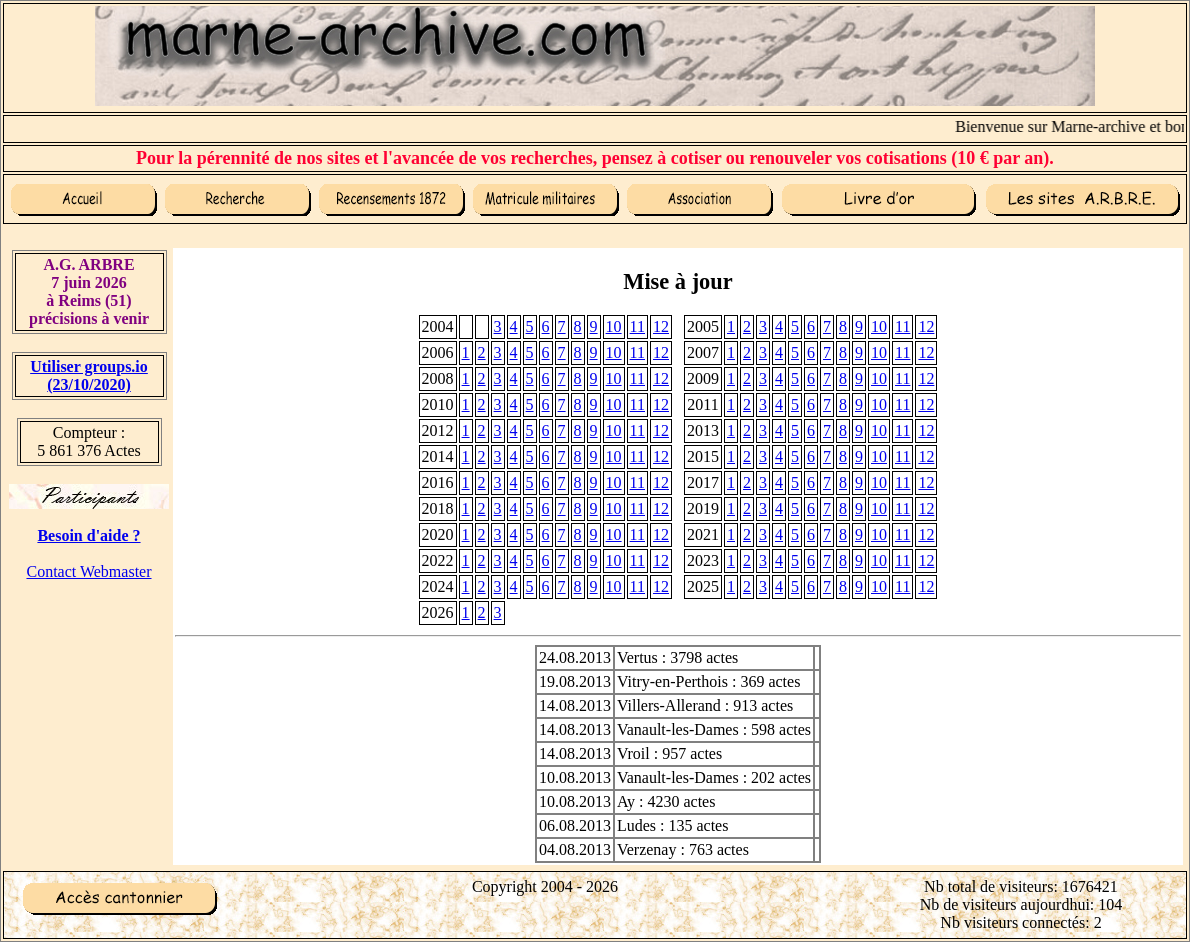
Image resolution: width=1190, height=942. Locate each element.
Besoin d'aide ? (88, 535)
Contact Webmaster (88, 571)
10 (614, 326)
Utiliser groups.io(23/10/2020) (89, 375)
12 (661, 326)
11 (637, 326)
